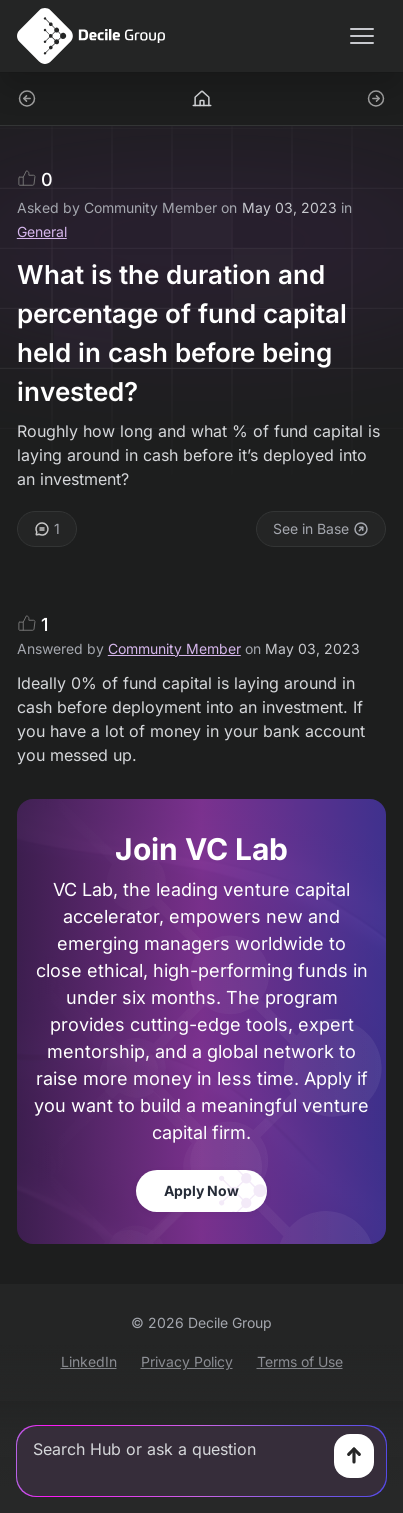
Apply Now (201, 1190)
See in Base (321, 528)
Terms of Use (300, 1361)
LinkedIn (89, 1361)
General (42, 231)
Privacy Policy (187, 1361)
